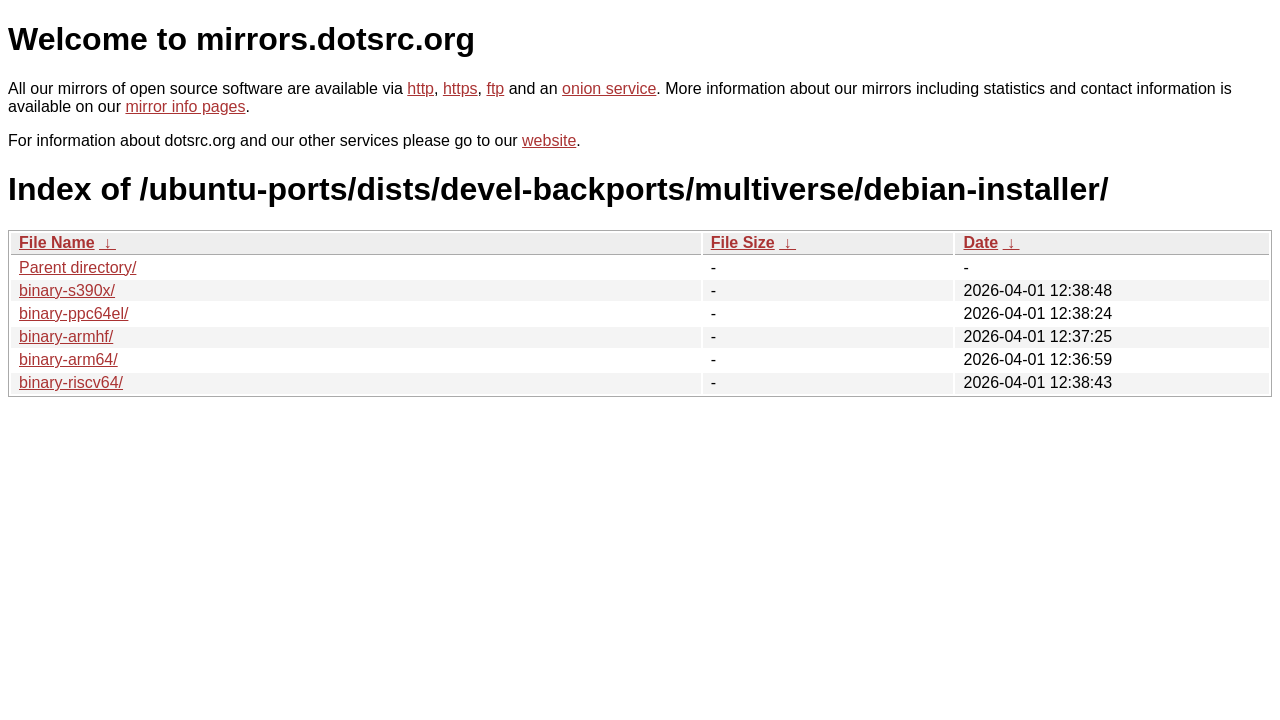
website (549, 140)
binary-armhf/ (66, 336)
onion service (609, 88)
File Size (743, 242)
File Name (57, 242)
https (460, 88)
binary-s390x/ (67, 290)
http (420, 88)
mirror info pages (185, 106)
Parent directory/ (77, 267)
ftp (495, 88)
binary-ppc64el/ (73, 313)
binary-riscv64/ (71, 382)
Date (980, 242)
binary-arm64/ (68, 359)
